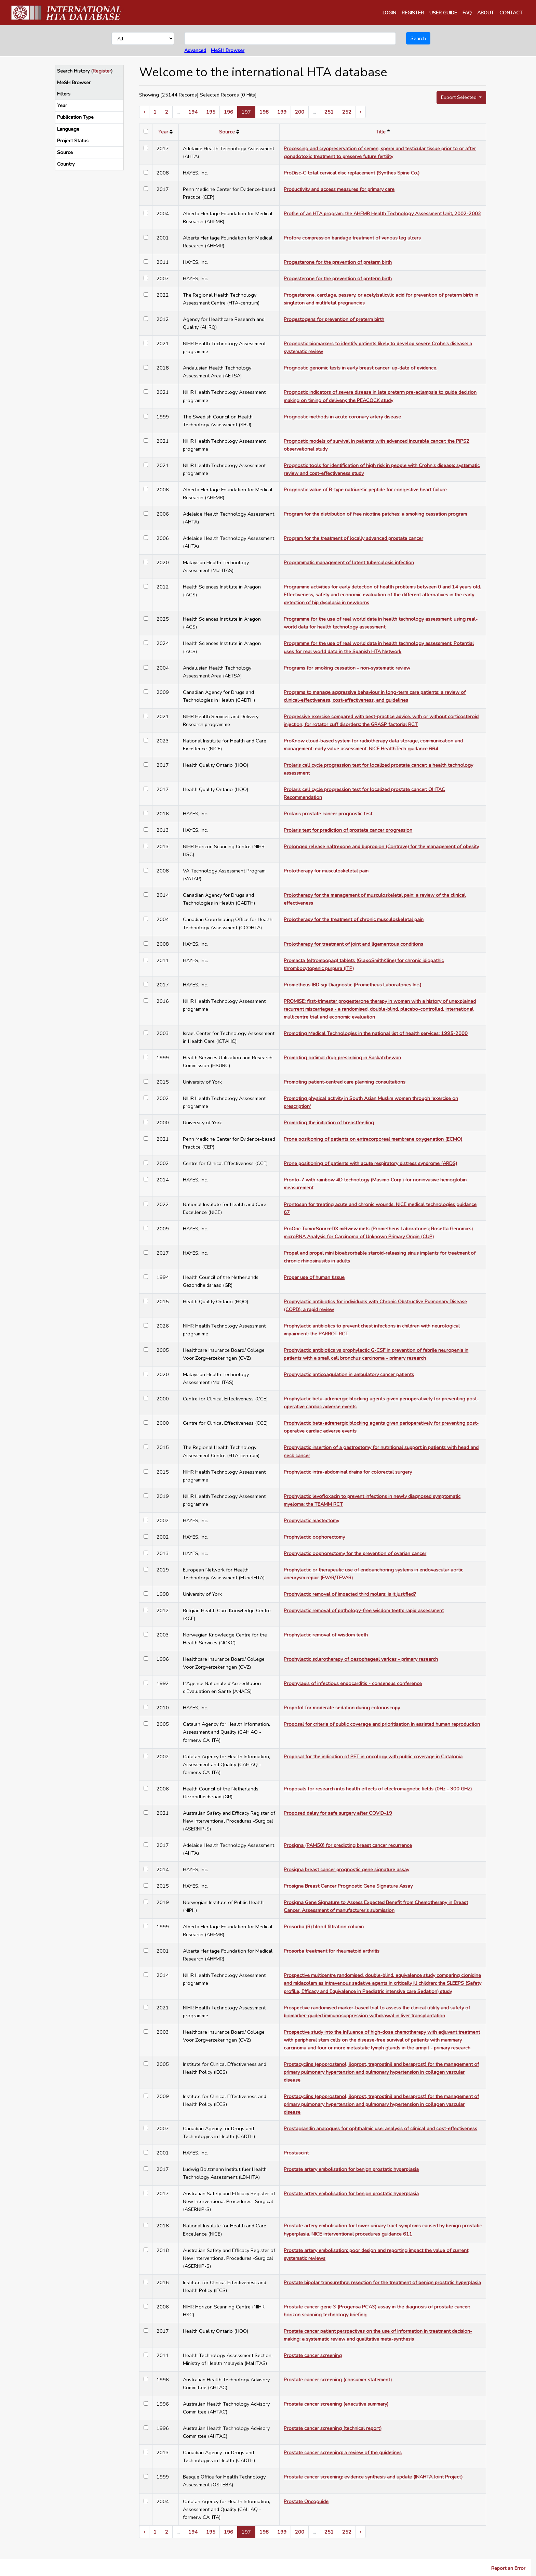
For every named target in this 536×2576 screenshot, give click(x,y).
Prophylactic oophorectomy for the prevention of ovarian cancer (355, 1553)
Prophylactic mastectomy (311, 1520)
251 (329, 111)
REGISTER (413, 12)
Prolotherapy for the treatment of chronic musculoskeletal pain (354, 919)
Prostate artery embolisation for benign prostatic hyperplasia (351, 2169)
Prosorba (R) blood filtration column (324, 1926)
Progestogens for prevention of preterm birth (334, 319)
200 (299, 111)
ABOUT (485, 12)
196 (228, 111)
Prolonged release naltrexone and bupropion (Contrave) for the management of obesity (381, 846)
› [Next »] (360, 111)
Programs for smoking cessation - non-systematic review (347, 667)
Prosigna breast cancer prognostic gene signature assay (346, 1869)
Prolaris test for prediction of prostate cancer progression (348, 830)
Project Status (73, 140)
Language (68, 129)
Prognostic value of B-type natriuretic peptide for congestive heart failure (365, 489)
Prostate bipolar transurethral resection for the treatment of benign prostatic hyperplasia (382, 2282)
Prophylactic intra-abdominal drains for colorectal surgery (348, 1471)
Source (65, 152)
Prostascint (296, 2152)
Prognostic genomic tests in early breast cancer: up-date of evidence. (360, 367)
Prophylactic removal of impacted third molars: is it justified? (350, 1594)
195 (210, 111)
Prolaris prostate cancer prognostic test (328, 813)
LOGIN (389, 12)
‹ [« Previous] (144, 111)
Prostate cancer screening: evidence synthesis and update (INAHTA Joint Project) (373, 2476)
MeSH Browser (227, 50)
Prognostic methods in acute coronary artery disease (342, 416)
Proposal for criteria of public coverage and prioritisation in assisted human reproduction (382, 1724)
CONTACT (511, 12)
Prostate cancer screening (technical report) (332, 2428)
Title (381, 131)
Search (418, 38)
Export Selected (459, 97)
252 (346, 111)
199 (281, 111)
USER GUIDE (443, 12)
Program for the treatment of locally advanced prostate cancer (353, 538)
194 (193, 111)
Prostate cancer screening (313, 2355)
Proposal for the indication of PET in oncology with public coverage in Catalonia (373, 1756)
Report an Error (508, 2568)
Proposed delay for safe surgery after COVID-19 (338, 1813)
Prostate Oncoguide (306, 2501)
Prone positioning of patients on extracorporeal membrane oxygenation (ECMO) (373, 1139)
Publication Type (75, 117)
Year (62, 105)
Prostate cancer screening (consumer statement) (338, 2379)
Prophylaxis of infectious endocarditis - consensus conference (353, 1683)
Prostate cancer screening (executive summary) (336, 2403)
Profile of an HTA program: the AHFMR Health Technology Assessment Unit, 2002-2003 (382, 213)
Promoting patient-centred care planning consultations (344, 1081)
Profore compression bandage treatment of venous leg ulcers (352, 237)
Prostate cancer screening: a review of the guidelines (343, 2452)
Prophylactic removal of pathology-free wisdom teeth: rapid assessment (364, 1610)
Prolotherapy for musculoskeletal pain (326, 870)
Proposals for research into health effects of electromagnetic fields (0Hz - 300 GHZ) (378, 1788)
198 (264, 111)
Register (102, 70)
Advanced (195, 50)
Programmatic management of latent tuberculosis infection (349, 562)
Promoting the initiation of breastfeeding (329, 1122)
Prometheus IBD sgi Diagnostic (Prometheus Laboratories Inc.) (352, 984)
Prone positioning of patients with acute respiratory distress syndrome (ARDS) (370, 1163)
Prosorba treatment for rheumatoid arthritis (331, 1950)
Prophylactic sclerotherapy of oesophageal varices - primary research (361, 1659)
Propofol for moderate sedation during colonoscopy (342, 1707)
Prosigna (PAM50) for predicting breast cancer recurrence (348, 1845)
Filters (63, 93)
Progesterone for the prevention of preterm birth (338, 262)
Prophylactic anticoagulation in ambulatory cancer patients (349, 1374)
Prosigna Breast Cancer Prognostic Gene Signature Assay (348, 1885)
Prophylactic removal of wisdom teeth (326, 1634)
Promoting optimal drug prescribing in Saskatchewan (342, 1057)
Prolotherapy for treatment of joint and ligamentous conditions (353, 944)
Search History (73, 70)
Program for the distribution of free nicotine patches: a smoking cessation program (375, 513)
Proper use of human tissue (314, 1277)
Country (66, 163)
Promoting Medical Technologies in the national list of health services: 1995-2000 (376, 1033)
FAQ (467, 12)
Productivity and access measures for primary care (339, 189)
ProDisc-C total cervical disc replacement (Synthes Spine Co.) (351, 172)
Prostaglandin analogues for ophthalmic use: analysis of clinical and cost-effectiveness (380, 2128)
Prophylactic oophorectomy (314, 1536)
